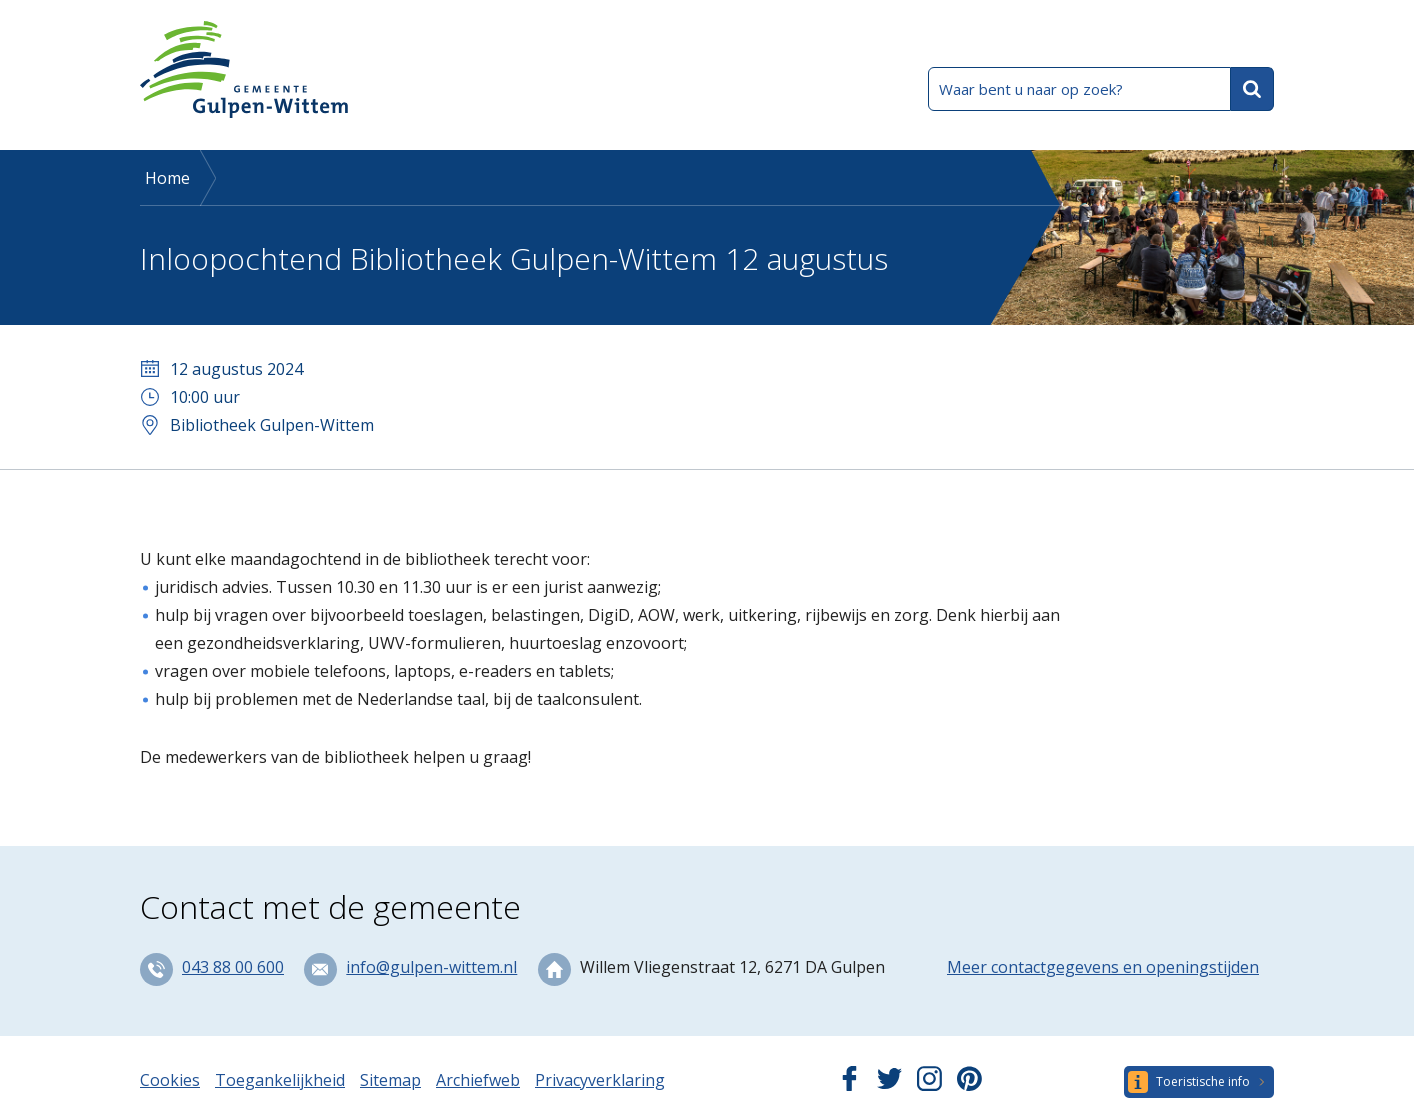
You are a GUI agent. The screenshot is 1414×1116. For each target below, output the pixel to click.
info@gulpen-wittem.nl (431, 967)
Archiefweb (478, 1080)
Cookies (170, 1080)
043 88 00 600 (233, 967)
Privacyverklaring (600, 1080)
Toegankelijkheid (280, 1080)
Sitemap (390, 1080)
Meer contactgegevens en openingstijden (1103, 967)
